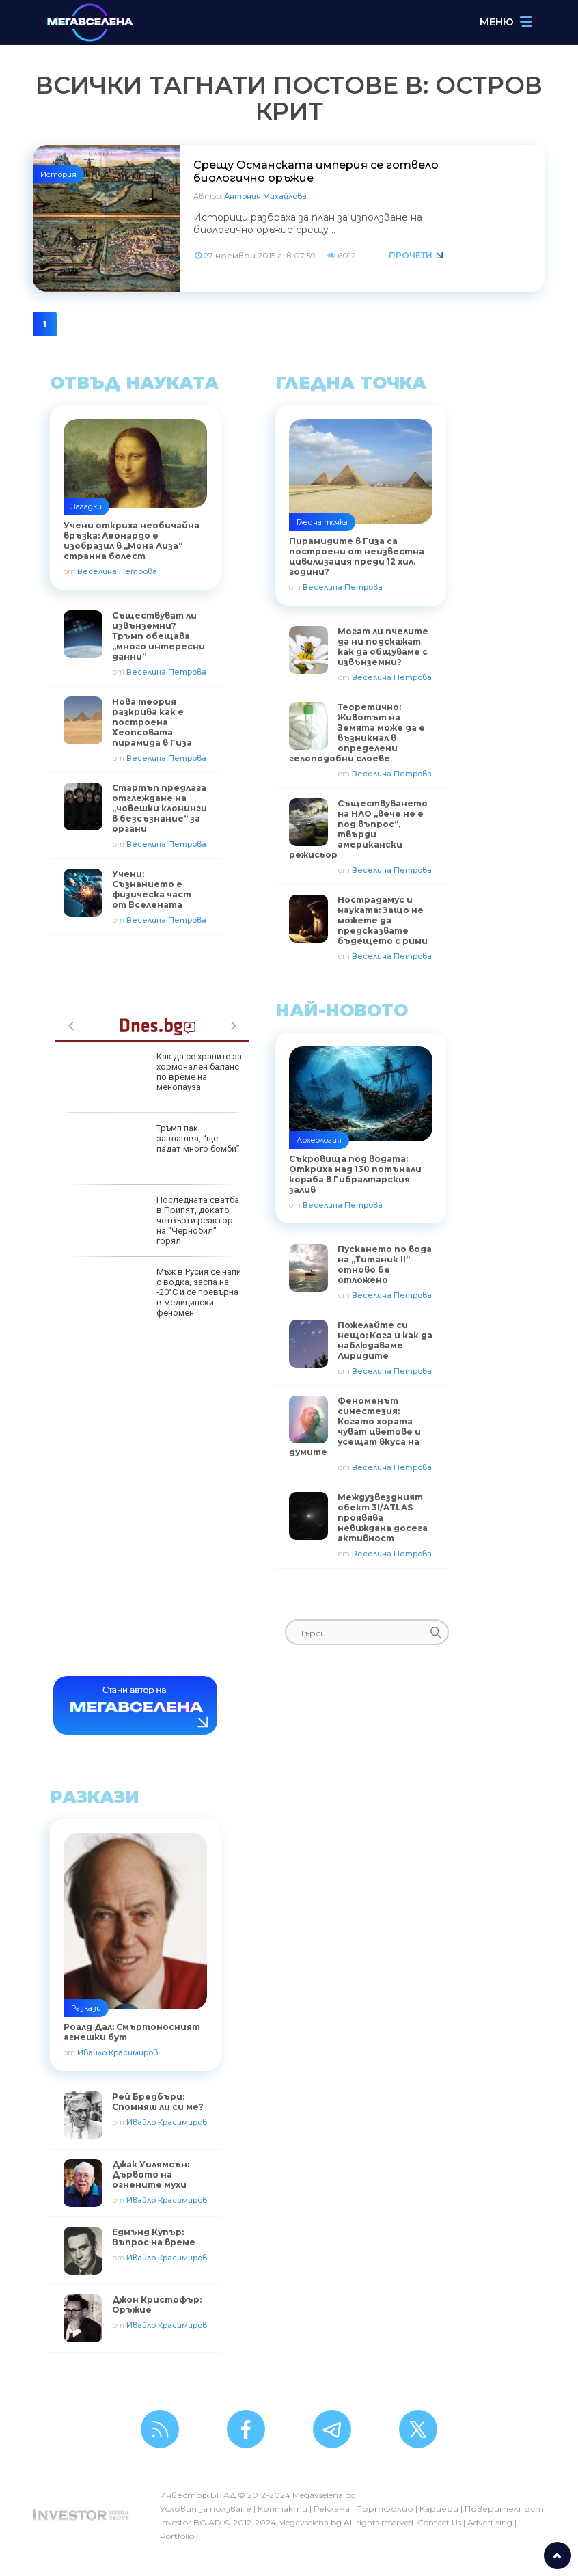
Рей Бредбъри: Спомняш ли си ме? (158, 2101)
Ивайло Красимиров (117, 2052)
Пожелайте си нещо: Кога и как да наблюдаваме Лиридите (385, 1340)
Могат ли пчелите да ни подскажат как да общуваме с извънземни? (383, 646)
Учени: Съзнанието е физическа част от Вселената (151, 889)
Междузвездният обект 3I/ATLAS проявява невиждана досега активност (383, 1517)
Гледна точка (322, 522)
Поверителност (504, 2509)
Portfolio (177, 2536)
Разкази (86, 2008)
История (58, 174)
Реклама (332, 2509)
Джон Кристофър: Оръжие (157, 2304)
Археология (319, 1140)
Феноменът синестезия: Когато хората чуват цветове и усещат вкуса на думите (355, 1426)
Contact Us (439, 2522)
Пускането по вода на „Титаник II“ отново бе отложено (385, 1264)
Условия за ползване (205, 2509)
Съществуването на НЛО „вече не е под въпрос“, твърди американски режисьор (358, 829)
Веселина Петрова (117, 571)
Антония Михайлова (265, 196)
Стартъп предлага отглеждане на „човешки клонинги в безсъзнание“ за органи (159, 808)
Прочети (410, 255)
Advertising (489, 2522)
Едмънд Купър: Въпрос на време (153, 2237)
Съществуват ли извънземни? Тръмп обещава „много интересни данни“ (158, 636)
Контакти (282, 2509)
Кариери (438, 2509)
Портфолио (384, 2509)
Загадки (86, 506)
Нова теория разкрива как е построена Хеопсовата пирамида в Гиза (152, 722)
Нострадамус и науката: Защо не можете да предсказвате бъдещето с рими (383, 920)
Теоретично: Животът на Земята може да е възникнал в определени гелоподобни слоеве (357, 732)
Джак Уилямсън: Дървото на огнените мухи (150, 2174)
